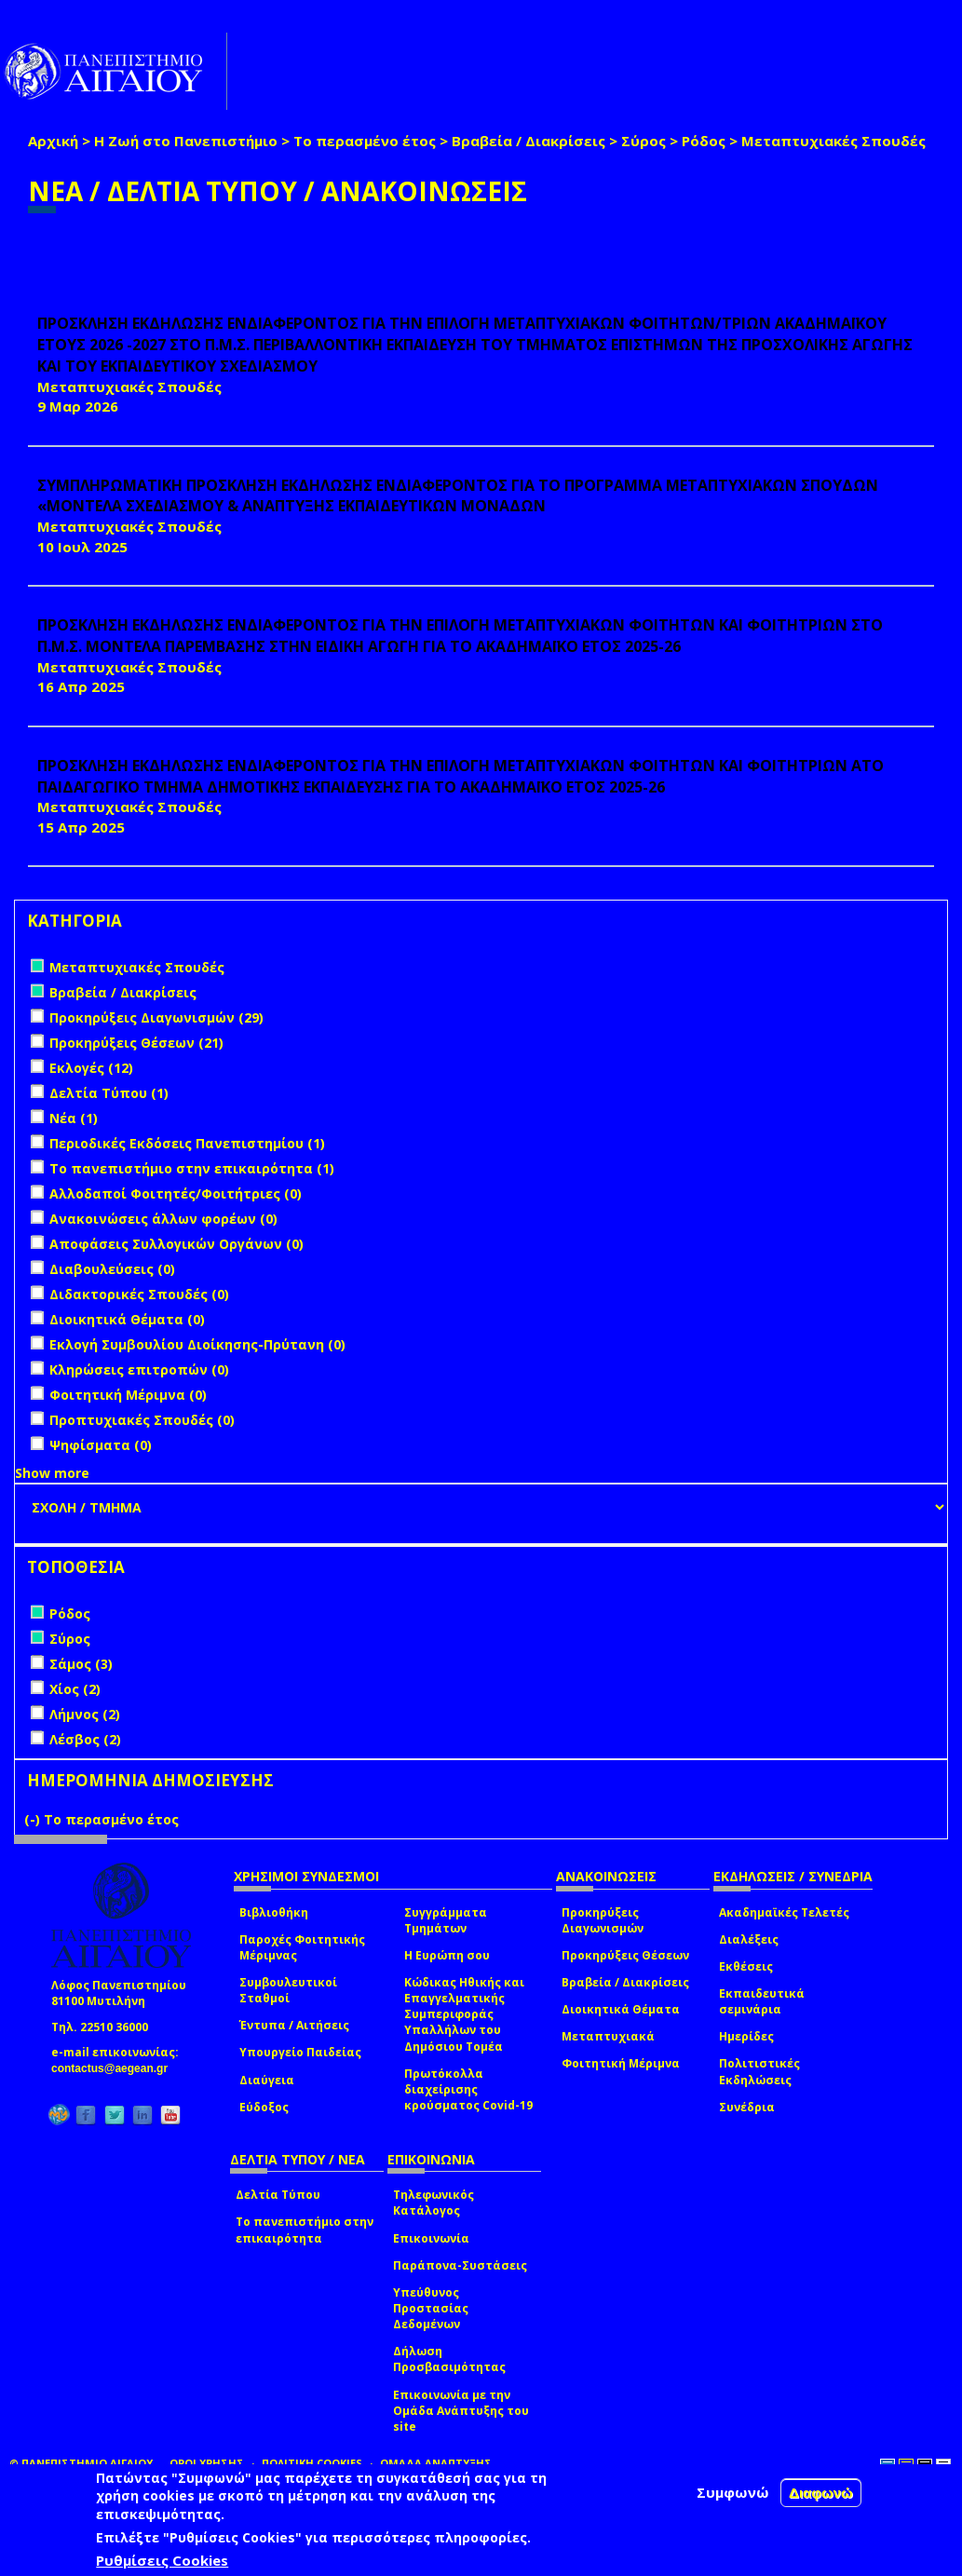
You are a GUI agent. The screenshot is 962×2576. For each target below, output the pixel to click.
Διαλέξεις (749, 1939)
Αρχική (53, 140)
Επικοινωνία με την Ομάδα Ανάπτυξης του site (461, 2410)
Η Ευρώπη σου (447, 1955)
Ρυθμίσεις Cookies (162, 2560)
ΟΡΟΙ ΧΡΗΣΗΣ (206, 2463)
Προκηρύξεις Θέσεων (625, 1955)
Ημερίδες (746, 2036)
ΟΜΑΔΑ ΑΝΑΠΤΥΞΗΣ (436, 2463)
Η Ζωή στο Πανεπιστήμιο (186, 140)
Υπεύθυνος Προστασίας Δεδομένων (430, 2308)
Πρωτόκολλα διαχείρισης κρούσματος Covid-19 (468, 2089)
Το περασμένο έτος (364, 140)
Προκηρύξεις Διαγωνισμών (603, 1920)
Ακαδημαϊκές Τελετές (784, 1912)
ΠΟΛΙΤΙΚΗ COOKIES (312, 2463)
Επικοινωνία (431, 2238)
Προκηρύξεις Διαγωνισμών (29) (156, 1017)
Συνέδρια (747, 2107)
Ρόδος (703, 140)
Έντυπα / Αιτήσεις (294, 2025)
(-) (34, 1819)
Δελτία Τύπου (278, 2195)
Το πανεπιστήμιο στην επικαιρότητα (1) (191, 1168)
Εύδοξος (264, 2107)
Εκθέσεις (746, 1966)
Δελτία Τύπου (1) (109, 1093)
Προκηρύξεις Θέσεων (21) (136, 1042)
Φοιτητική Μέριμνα (621, 2063)
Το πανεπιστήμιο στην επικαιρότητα (304, 2229)
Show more (52, 1473)
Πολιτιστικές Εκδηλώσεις (759, 2071)
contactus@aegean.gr (115, 2068)
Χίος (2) (75, 1689)
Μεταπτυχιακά (608, 2036)
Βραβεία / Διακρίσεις (528, 140)
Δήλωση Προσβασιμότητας (449, 2359)
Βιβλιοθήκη (273, 1912)
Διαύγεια (266, 2080)
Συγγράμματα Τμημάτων (445, 1920)
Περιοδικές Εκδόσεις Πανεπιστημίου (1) (187, 1143)
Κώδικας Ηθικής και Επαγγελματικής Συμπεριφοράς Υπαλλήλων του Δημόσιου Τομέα (464, 2014)
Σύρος (643, 140)
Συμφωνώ (733, 2492)
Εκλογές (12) (91, 1068)
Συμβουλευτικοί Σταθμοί (288, 1990)
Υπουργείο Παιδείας (300, 2052)
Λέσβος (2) (85, 1739)
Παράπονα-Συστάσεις (460, 2265)
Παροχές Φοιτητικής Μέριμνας (302, 1947)
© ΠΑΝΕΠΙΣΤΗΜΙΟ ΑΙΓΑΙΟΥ (81, 2463)
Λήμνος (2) (84, 1714)
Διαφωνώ (821, 2493)
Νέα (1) (73, 1118)
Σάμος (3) (81, 1664)
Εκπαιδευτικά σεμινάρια (762, 2001)
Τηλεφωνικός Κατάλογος (433, 2202)
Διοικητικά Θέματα (621, 2009)
